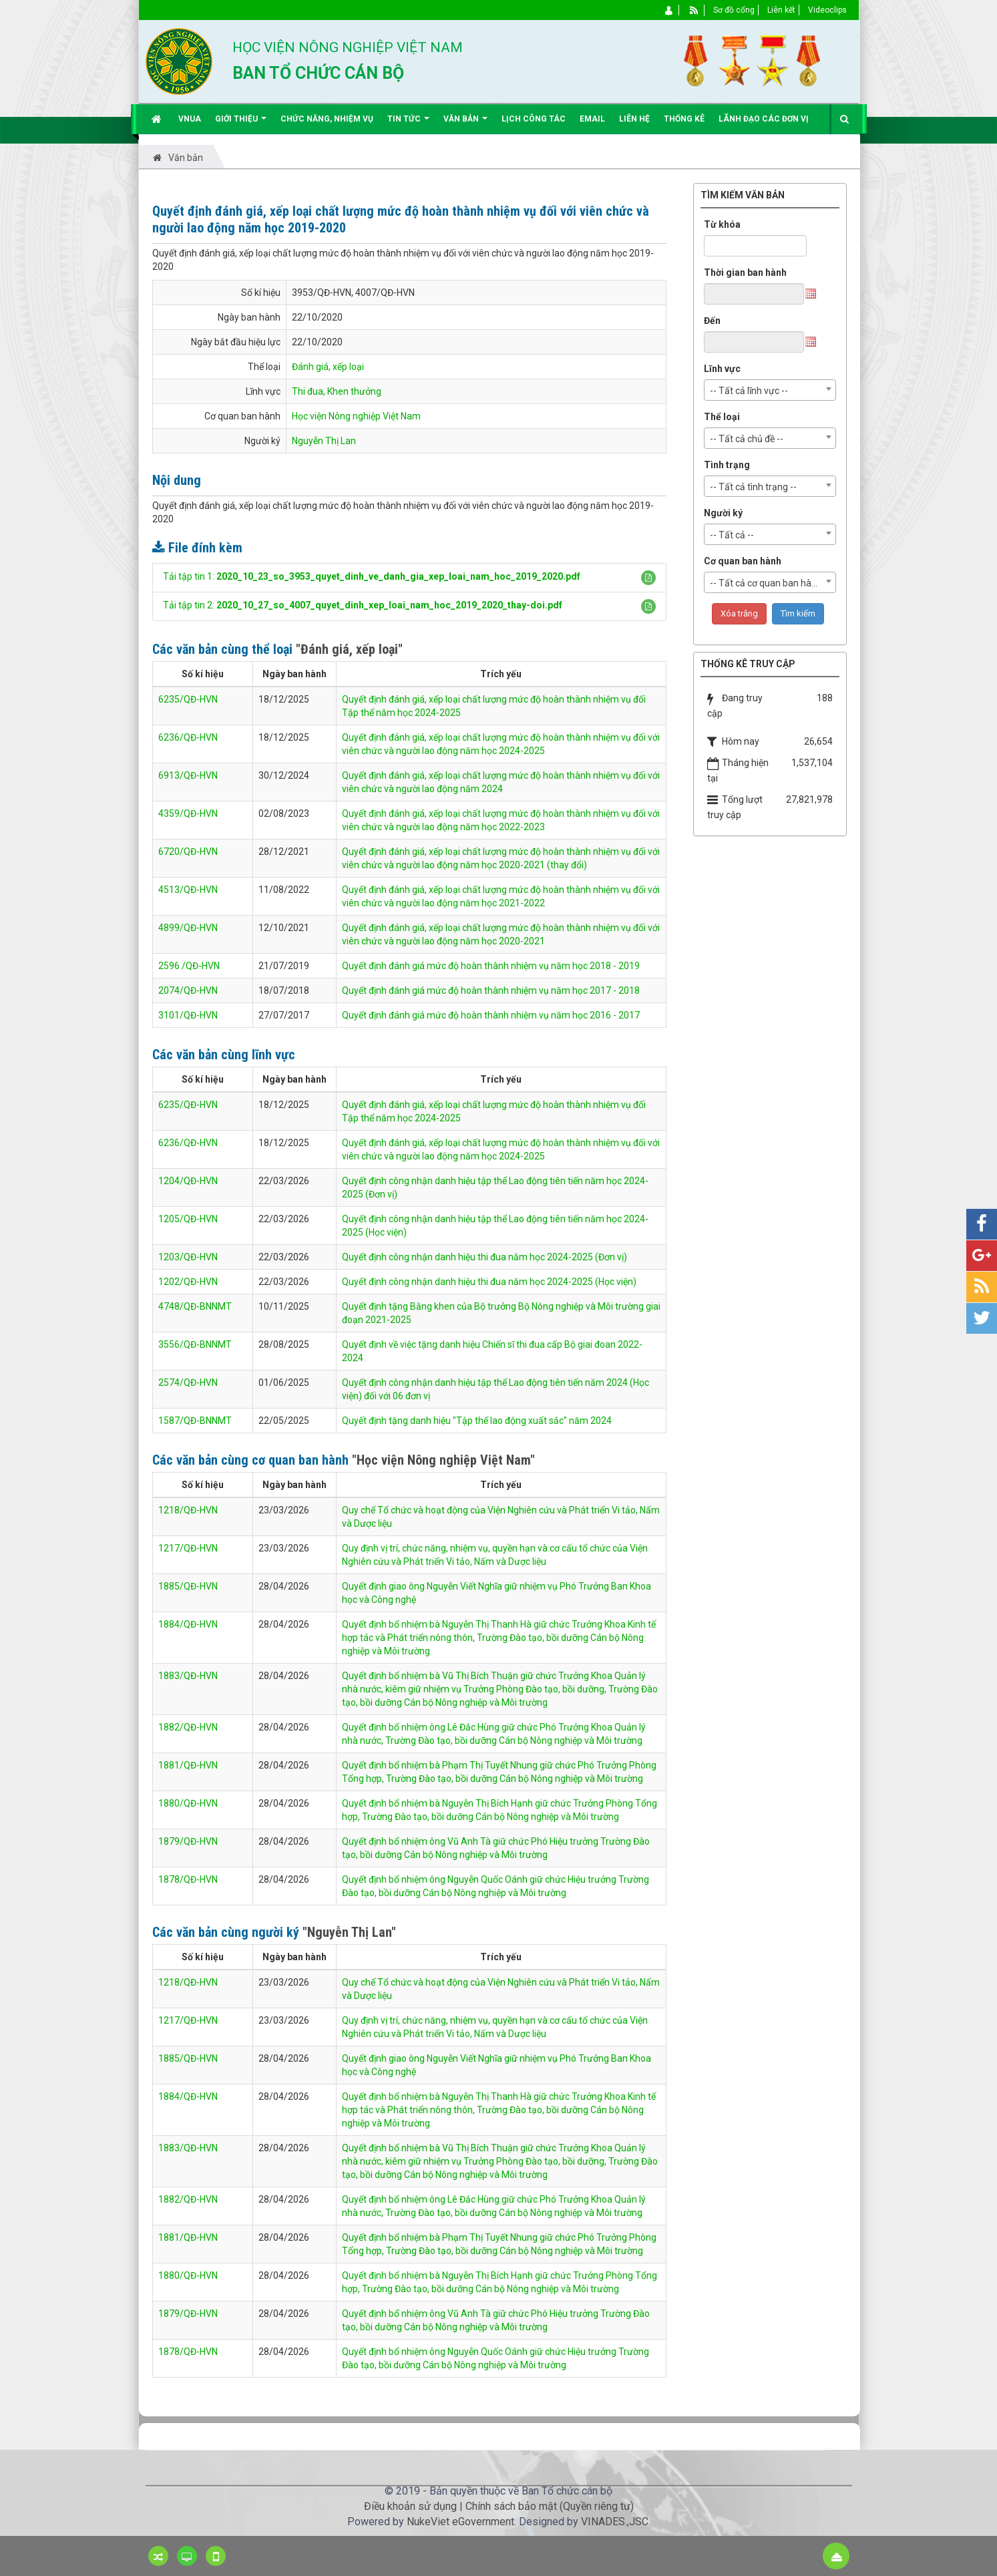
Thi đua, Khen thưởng (336, 391)
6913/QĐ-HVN (188, 775)
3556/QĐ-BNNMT (195, 1344)
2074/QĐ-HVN (188, 990)
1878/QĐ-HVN (188, 1879)
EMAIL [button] (592, 119)
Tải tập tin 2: (362, 605)
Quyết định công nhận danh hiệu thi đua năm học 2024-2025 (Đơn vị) (484, 1257)
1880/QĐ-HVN (188, 1803)
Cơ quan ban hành (742, 561)
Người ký (723, 513)
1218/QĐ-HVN (188, 1510)
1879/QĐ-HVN (188, 1841)
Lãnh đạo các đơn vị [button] (764, 119)
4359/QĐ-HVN (188, 813)
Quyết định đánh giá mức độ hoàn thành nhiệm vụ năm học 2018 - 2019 (491, 965)
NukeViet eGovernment (460, 2521)
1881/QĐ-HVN (188, 1765)
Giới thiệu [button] (240, 124)
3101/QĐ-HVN (188, 1015)
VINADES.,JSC (614, 2521)
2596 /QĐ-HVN (189, 965)
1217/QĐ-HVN (188, 1548)
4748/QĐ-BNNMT (195, 1306)
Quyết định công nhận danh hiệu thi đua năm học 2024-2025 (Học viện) (489, 1281)
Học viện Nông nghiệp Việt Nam (356, 416)
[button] (648, 577)
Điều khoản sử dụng (410, 2506)
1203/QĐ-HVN (188, 1257)
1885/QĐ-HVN (188, 1586)
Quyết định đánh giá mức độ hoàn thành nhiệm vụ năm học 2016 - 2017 (491, 1015)
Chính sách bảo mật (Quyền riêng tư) (549, 2506)
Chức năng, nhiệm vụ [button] (326, 119)
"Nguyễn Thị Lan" (349, 1932)
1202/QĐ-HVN (188, 1281)
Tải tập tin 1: (371, 576)
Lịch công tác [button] (534, 119)
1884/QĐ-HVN (188, 1624)
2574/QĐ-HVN (188, 1382)
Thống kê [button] (684, 119)
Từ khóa (722, 224)
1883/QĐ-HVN (188, 1675)
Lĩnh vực (722, 368)
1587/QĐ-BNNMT (195, 1420)
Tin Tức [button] (408, 124)
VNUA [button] (189, 119)
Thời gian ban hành (745, 272)
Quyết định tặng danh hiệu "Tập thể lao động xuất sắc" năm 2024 (477, 1420)
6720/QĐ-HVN (188, 851)
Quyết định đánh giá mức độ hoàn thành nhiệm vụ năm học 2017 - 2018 (491, 990)
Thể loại (722, 416)
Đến (712, 320)
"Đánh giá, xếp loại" (349, 649)
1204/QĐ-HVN (188, 1180)
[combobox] (770, 390)
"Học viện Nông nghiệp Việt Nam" (443, 1460)
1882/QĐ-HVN (188, 1727)
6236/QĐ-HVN (188, 737)
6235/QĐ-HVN (188, 699)
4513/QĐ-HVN (188, 889)
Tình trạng (727, 464)
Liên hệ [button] (634, 119)
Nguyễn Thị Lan (324, 440)
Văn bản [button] (465, 124)
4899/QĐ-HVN (188, 927)
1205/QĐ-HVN (188, 1219)
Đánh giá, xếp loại (328, 366)
